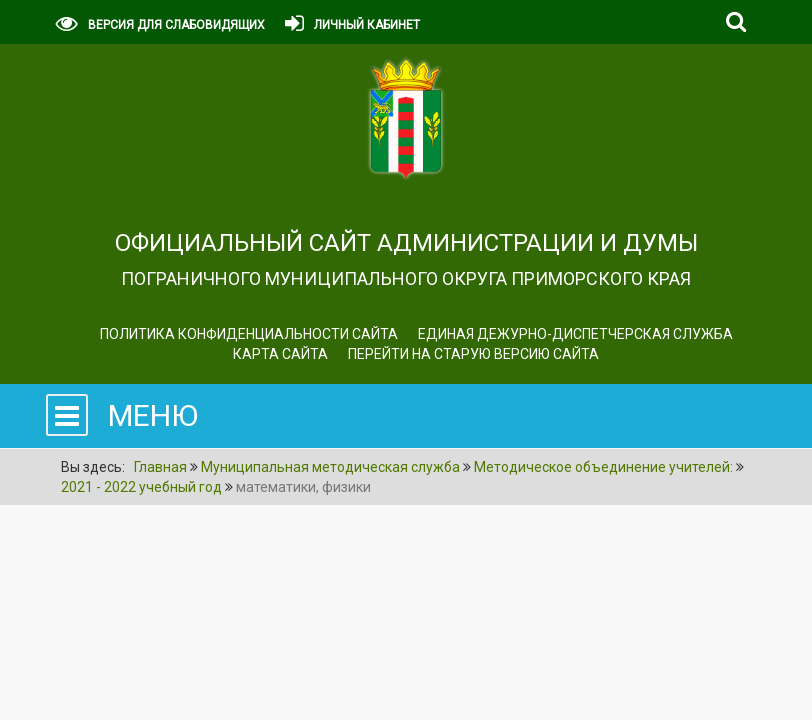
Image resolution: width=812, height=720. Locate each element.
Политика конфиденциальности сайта (249, 334)
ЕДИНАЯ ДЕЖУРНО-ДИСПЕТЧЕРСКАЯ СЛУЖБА (575, 334)
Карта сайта (280, 354)
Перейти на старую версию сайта (473, 354)
